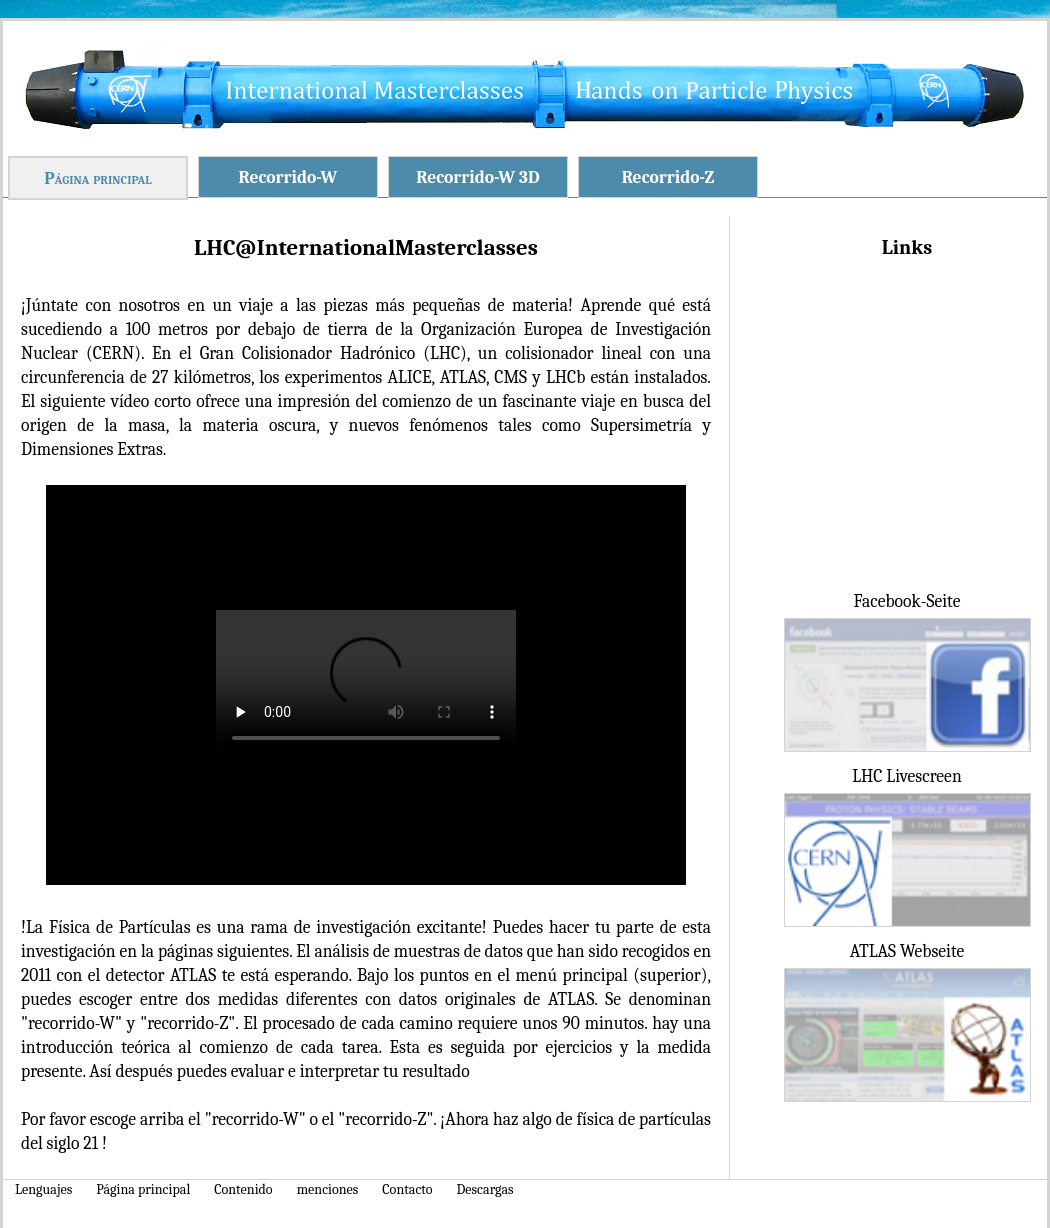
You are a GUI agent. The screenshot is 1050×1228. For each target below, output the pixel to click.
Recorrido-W (288, 177)
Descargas (485, 1189)
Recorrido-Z (668, 177)
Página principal (98, 178)
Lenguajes (43, 1189)
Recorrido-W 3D (477, 177)
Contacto (407, 1189)
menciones (328, 1189)
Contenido (243, 1189)
